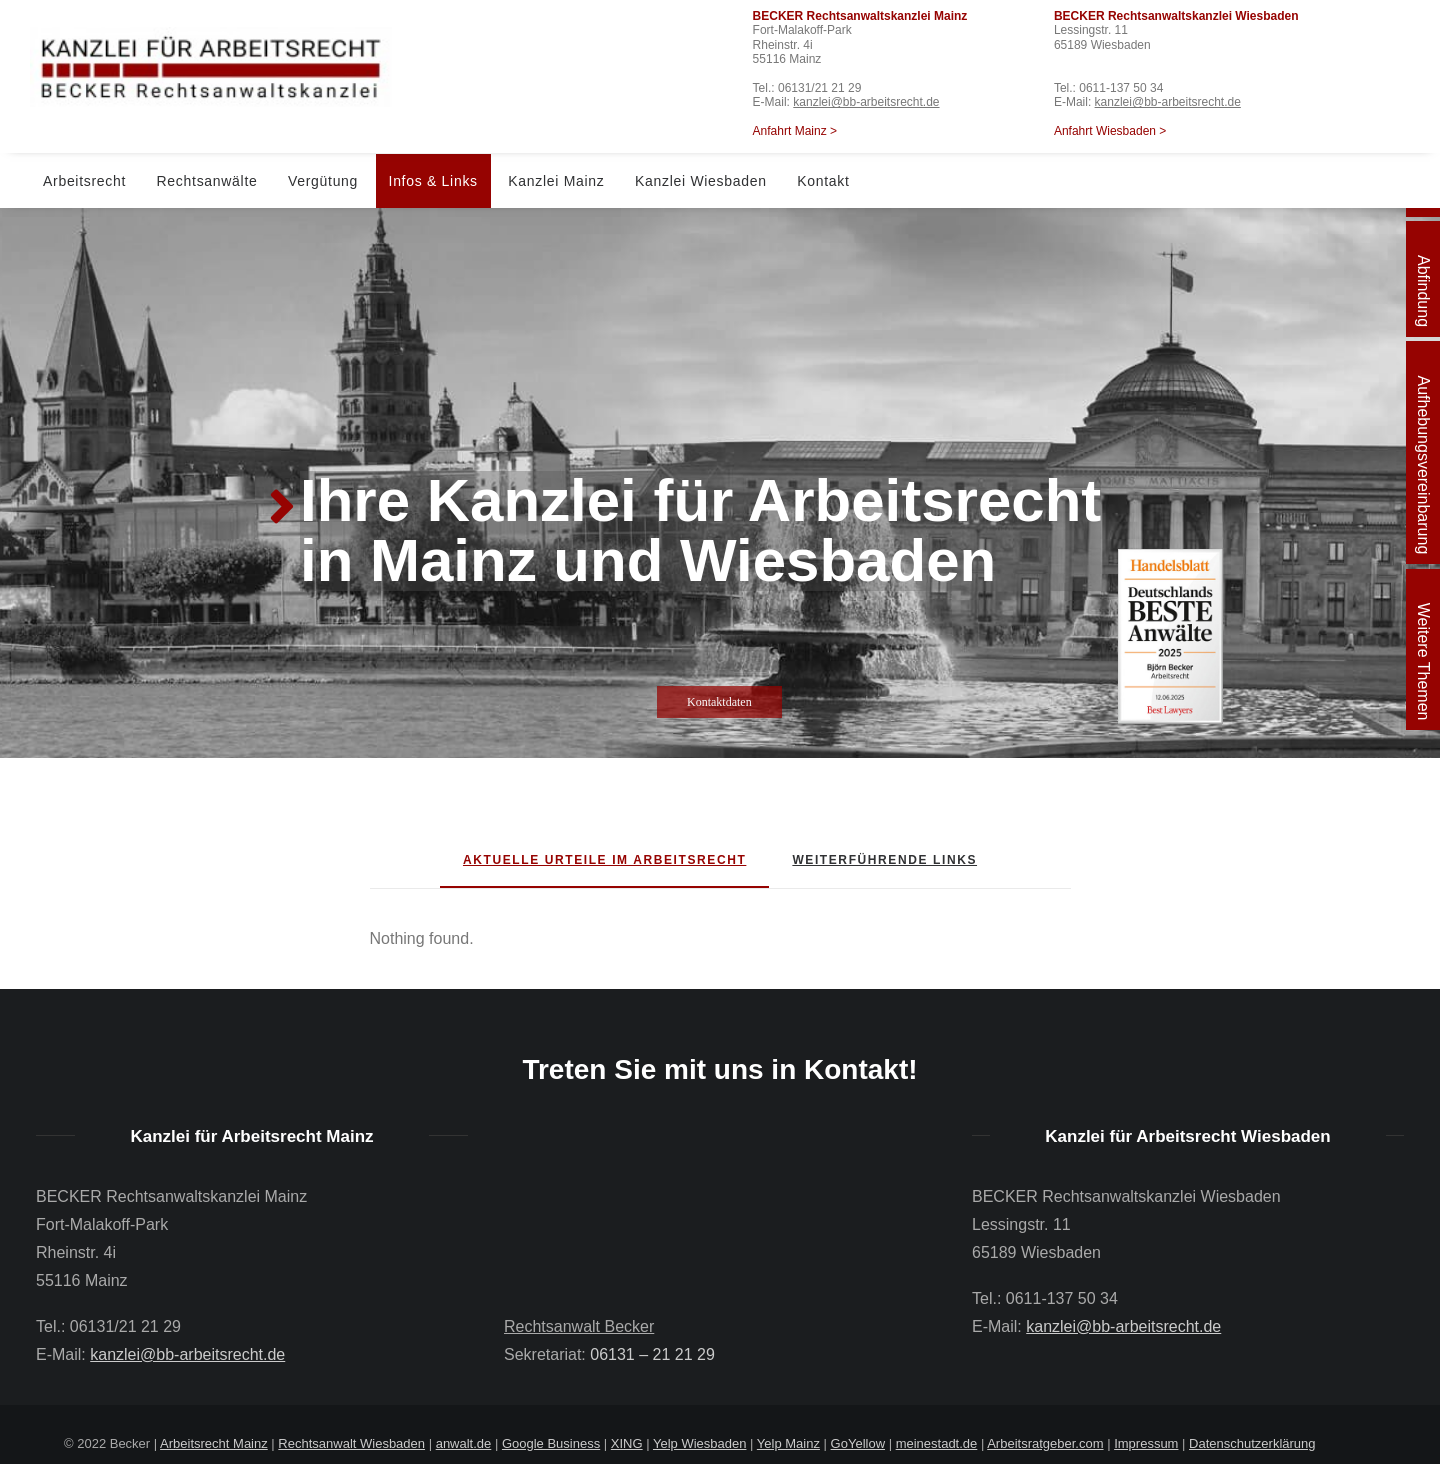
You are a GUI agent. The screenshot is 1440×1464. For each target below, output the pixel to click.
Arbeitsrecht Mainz (214, 1443)
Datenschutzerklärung (1252, 1443)
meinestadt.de (937, 1443)
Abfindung (1423, 291)
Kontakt (823, 181)
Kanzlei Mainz (556, 181)
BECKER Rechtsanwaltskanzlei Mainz (860, 16)
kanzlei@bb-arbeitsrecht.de (866, 102)
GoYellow (858, 1443)
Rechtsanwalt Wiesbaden (351, 1443)
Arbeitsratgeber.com (1045, 1443)
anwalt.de (464, 1443)
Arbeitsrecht (84, 181)
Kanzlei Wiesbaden (701, 181)
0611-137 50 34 (1121, 88)
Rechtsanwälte (207, 181)
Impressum (1146, 1443)
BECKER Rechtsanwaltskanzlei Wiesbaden (1176, 16)
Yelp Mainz (788, 1443)
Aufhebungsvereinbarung (1423, 464)
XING (627, 1443)
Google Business (551, 1443)
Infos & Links (433, 181)
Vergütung (323, 181)
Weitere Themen (1423, 662)
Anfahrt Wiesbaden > (1110, 131)
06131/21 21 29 (819, 88)
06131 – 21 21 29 (652, 1354)
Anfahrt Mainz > (795, 131)
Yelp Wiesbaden (699, 1443)
